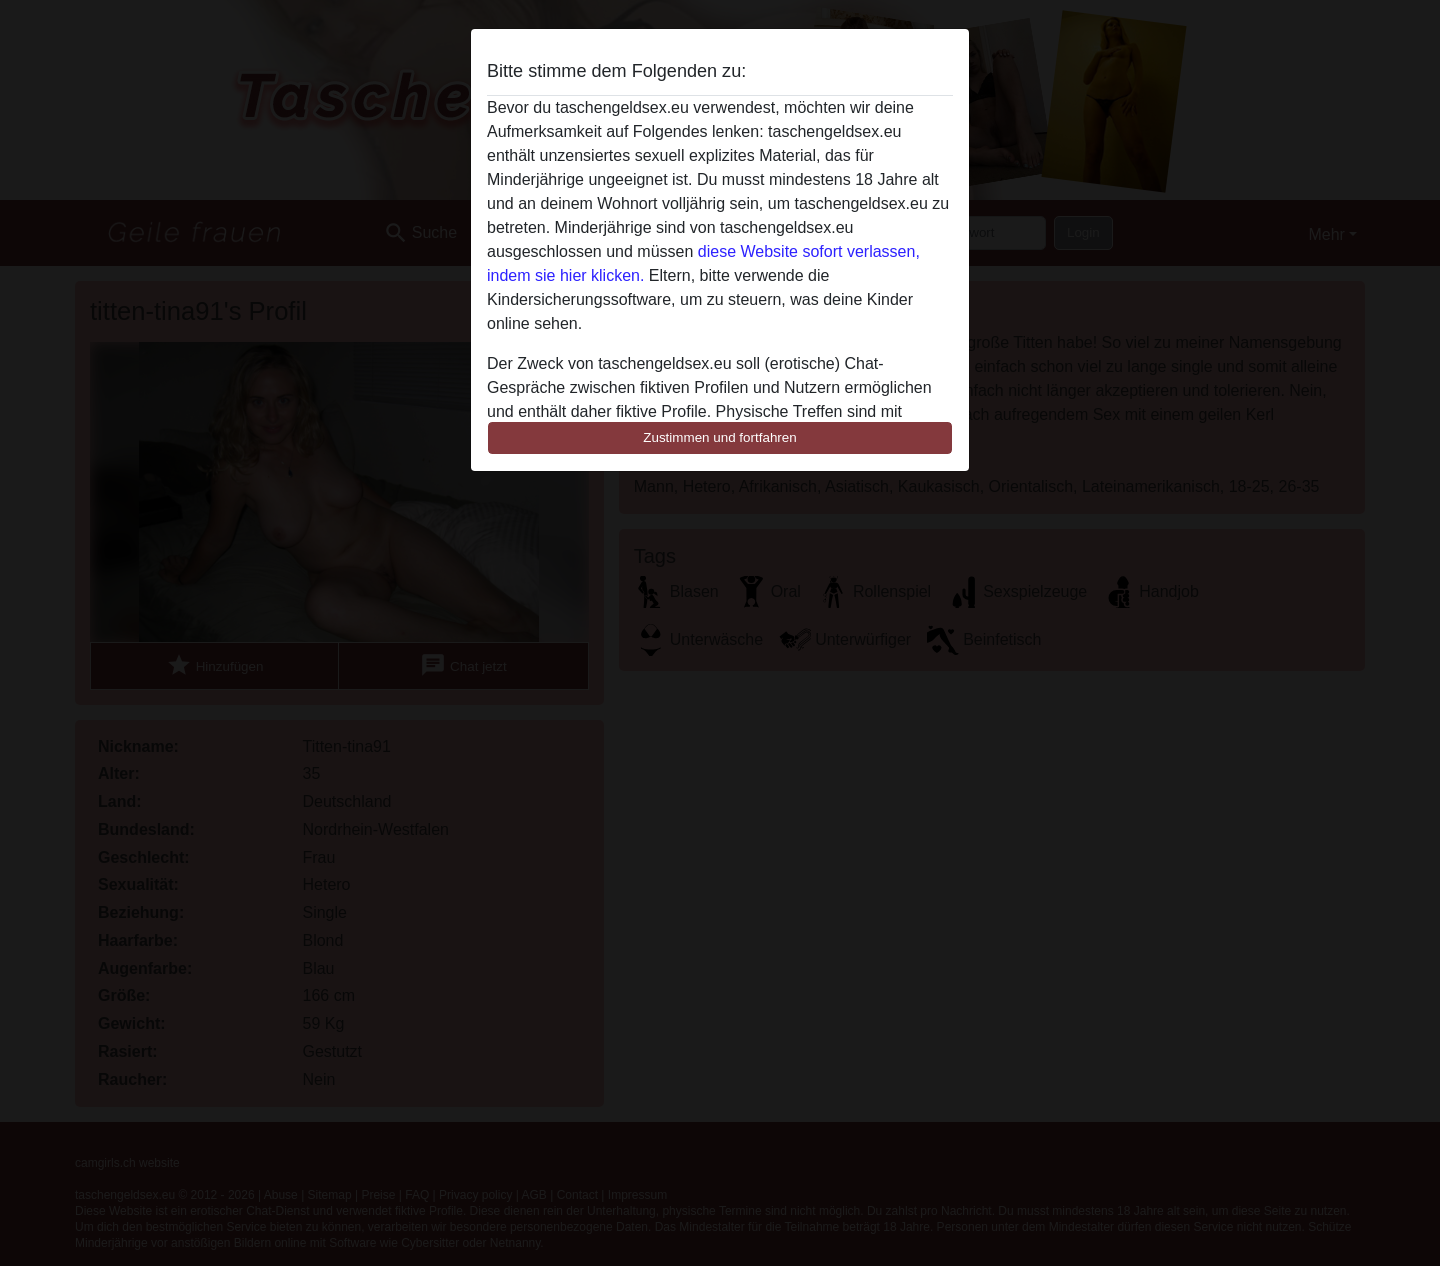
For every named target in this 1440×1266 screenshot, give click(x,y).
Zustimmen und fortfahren (720, 437)
